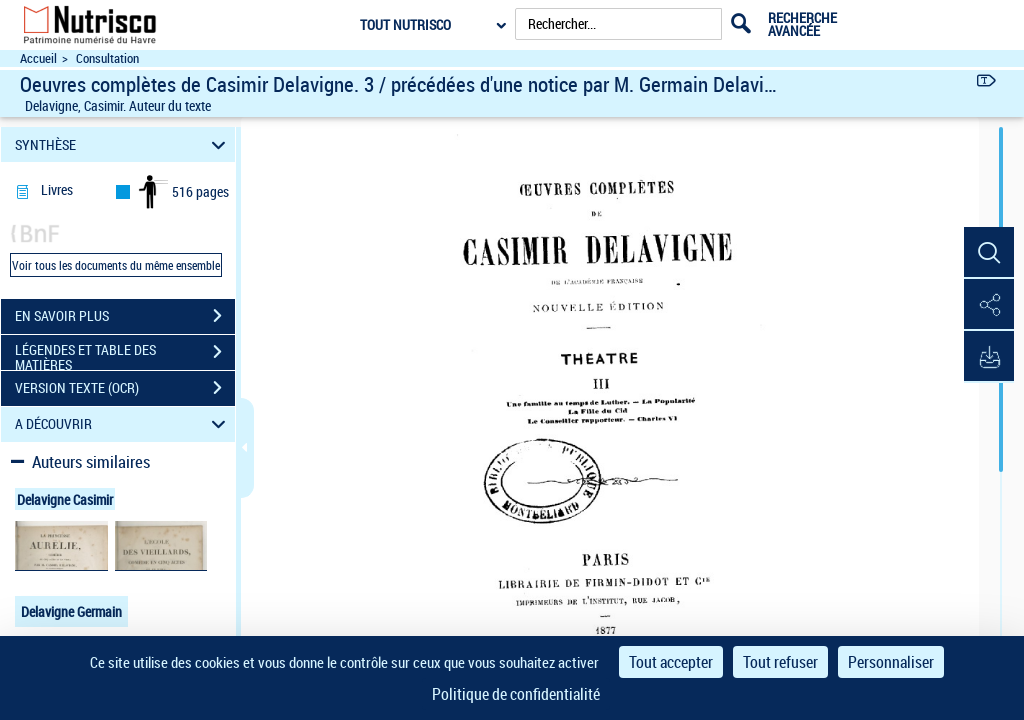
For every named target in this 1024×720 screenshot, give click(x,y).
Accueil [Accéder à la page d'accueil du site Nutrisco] (38, 58)
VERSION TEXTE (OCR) (125, 388)
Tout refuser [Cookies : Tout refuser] (780, 662)
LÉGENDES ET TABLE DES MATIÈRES (125, 354)
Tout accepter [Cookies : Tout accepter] (671, 662)
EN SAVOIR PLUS (125, 316)
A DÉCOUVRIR (123, 424)
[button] (989, 253)
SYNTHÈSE (123, 144)
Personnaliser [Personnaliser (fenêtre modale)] (891, 662)
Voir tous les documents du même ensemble (116, 265)
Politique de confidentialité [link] (516, 694)
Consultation (107, 58)
